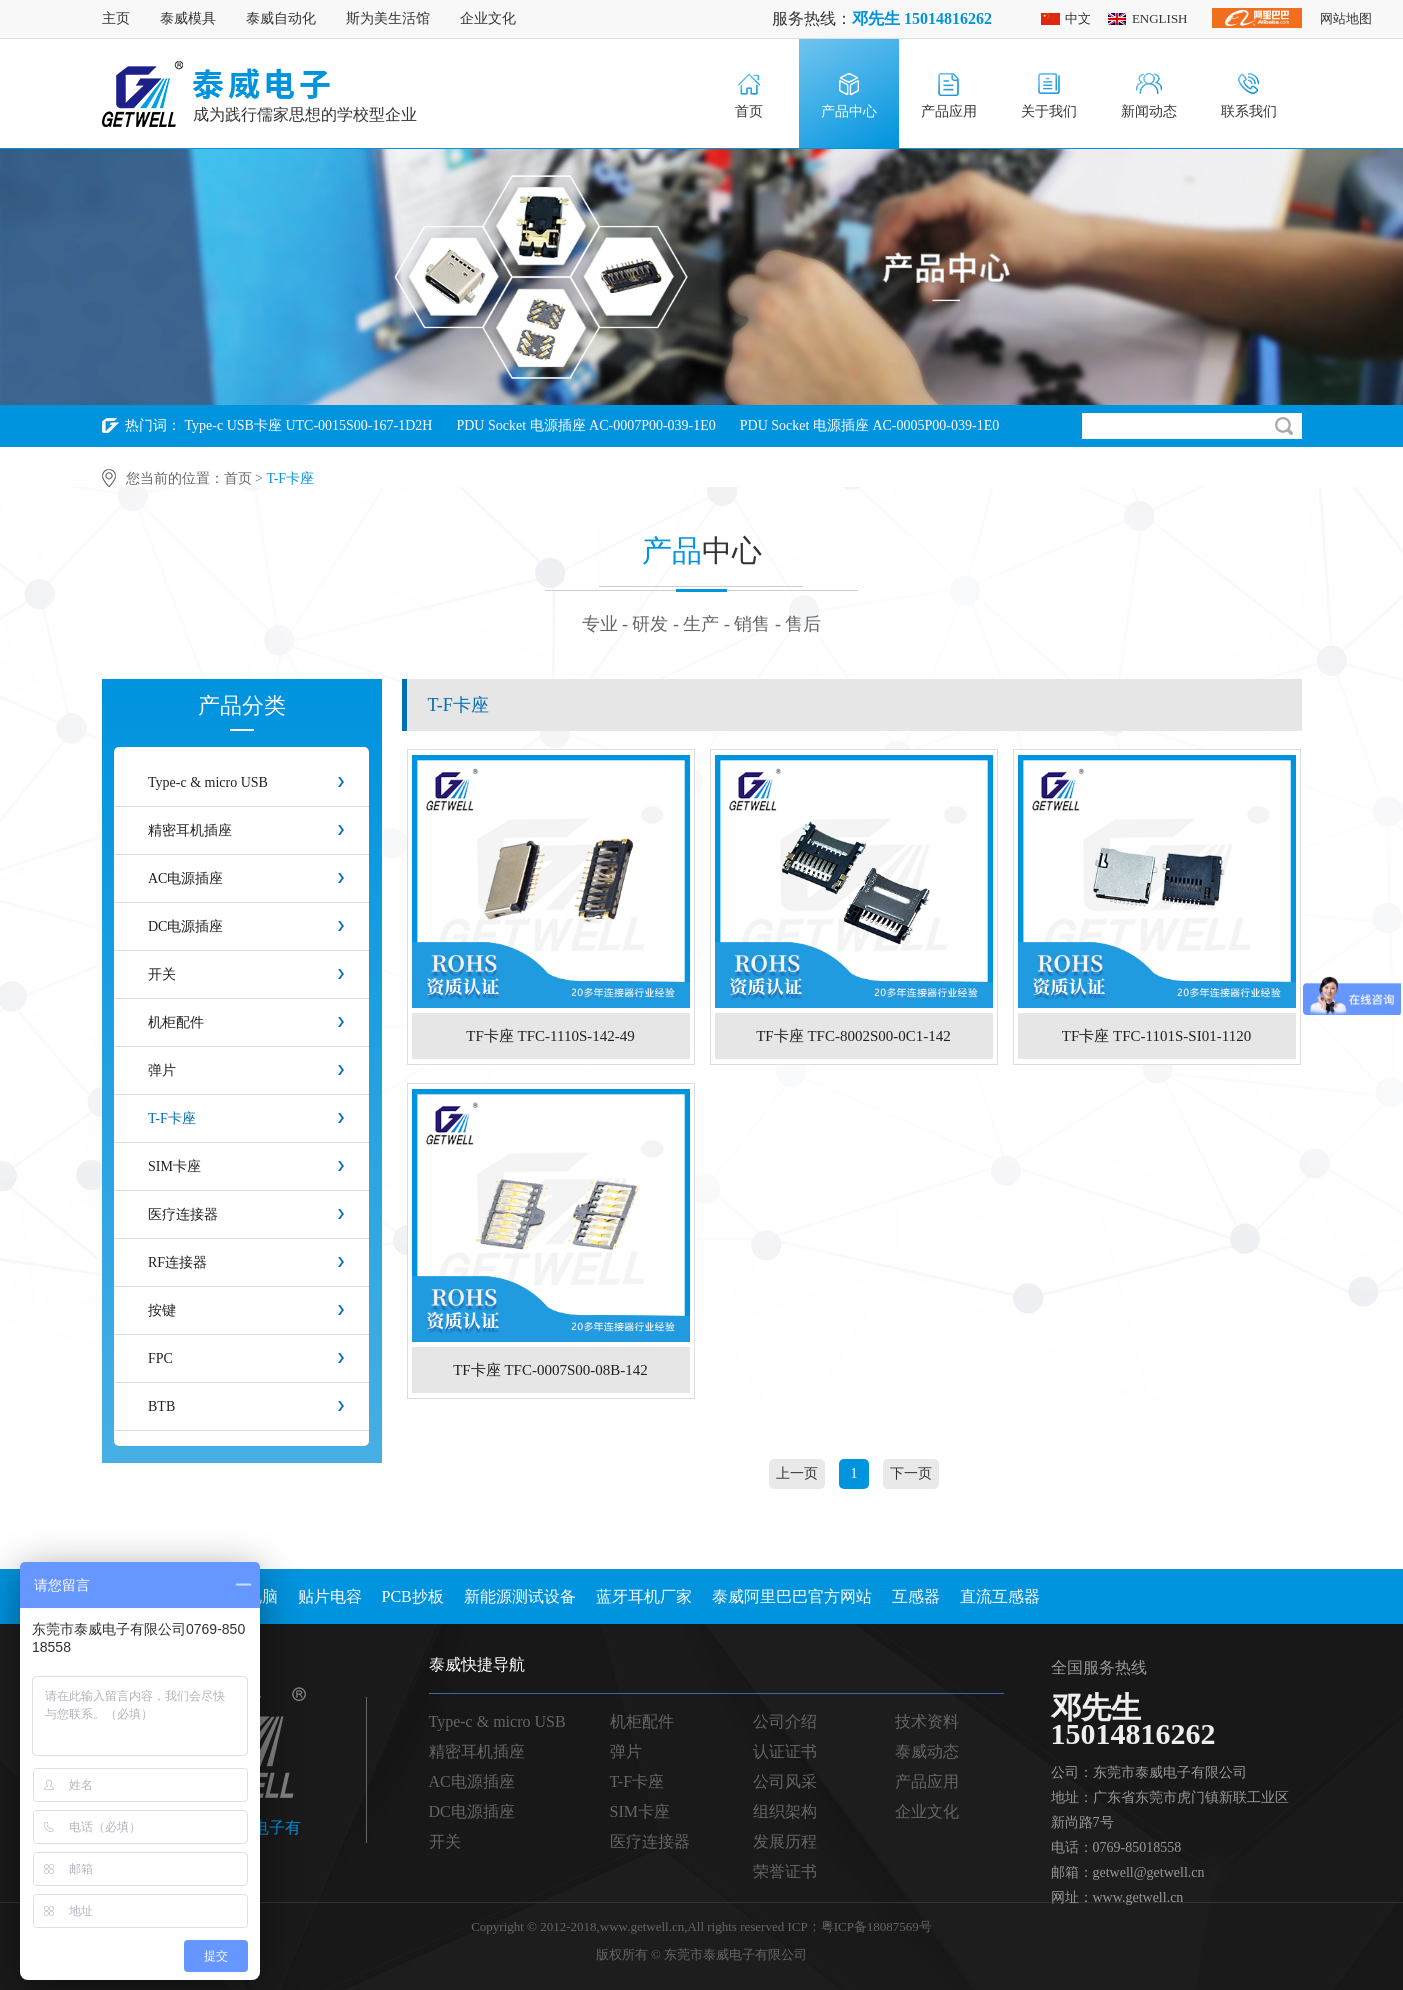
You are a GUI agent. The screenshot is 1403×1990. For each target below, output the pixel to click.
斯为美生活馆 (388, 18)
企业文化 (488, 18)
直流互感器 (1000, 1596)
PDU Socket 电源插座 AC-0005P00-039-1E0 (869, 425)
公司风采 (785, 1781)
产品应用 (949, 111)
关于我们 (1049, 111)
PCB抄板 (413, 1596)
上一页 (797, 1473)
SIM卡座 (174, 1166)
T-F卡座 (172, 1118)
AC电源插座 (185, 878)
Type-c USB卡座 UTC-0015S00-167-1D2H (309, 425)
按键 (162, 1310)
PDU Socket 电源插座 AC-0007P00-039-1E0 (585, 425)
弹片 (162, 1070)
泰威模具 (188, 18)
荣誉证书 (785, 1871)
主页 (116, 18)
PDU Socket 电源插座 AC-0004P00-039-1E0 (231, 467)
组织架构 (785, 1811)
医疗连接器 (183, 1214)
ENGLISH (1160, 18)
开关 (162, 974)
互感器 (916, 1596)
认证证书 (785, 1751)
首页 (749, 111)
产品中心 (849, 111)
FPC (160, 1358)
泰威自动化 (281, 18)
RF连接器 (177, 1262)
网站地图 (1346, 18)
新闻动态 (1149, 111)
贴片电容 (330, 1596)
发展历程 (785, 1841)
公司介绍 (785, 1721)
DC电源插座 (185, 926)
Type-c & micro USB (208, 782)
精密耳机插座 (190, 830)
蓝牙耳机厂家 (644, 1596)
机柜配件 (176, 1022)
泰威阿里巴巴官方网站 (792, 1596)
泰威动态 (927, 1751)
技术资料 (927, 1721)
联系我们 (1249, 111)
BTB (161, 1406)
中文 (1078, 18)
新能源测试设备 (520, 1596)
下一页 (911, 1473)
